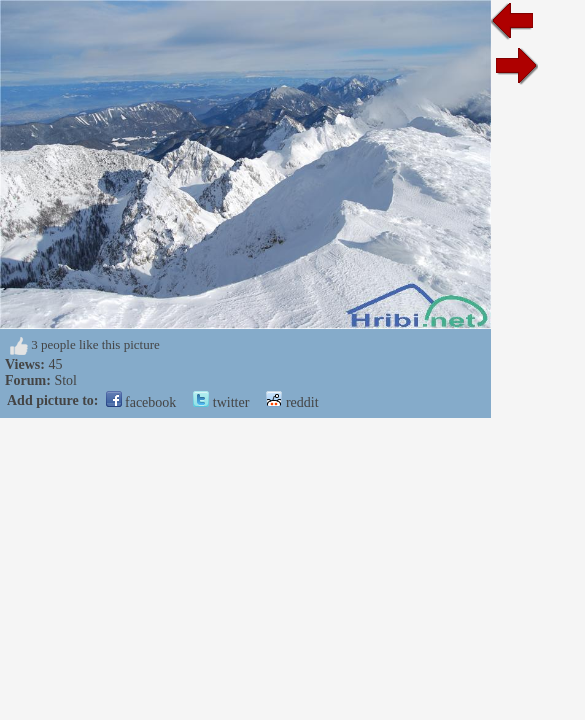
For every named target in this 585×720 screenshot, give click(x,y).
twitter (221, 402)
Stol (65, 380)
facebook (141, 402)
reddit (292, 402)
